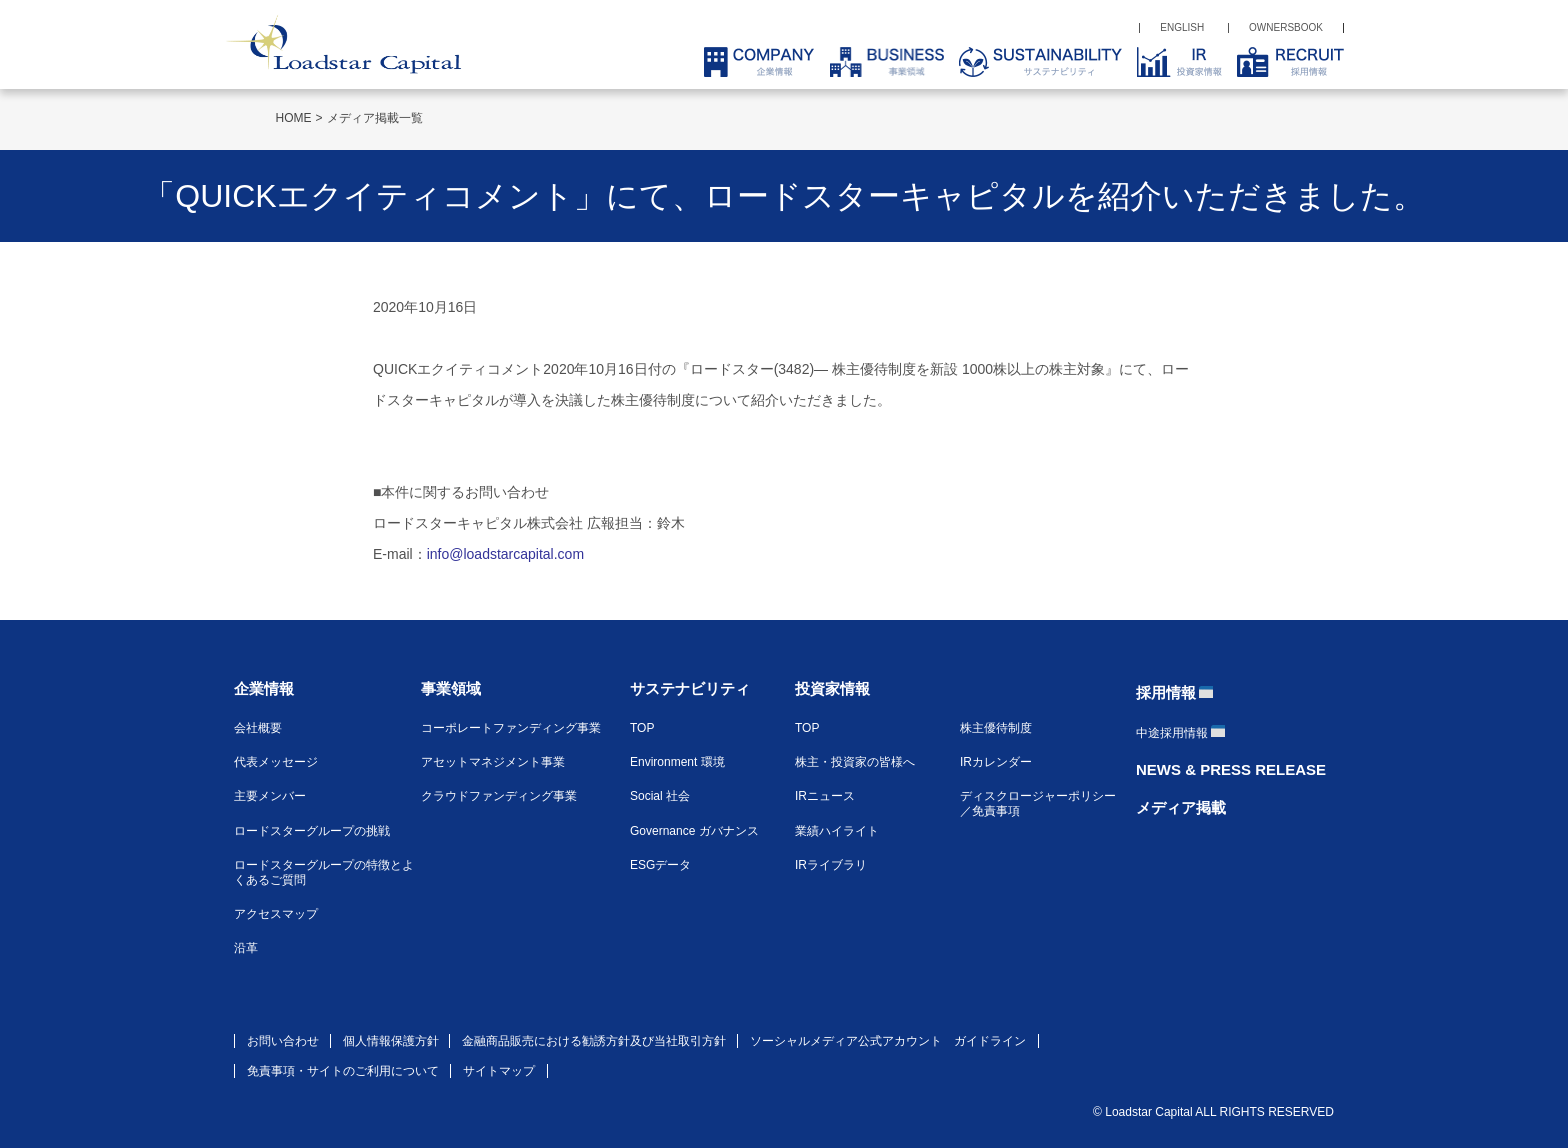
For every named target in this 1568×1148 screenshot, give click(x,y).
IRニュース (825, 796)
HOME (294, 118)
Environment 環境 (677, 762)
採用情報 (1166, 692)
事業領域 (451, 688)
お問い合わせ (283, 1041)
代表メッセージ (276, 762)
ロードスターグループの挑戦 (312, 831)
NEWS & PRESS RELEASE (1231, 769)
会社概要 (258, 728)
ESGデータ (660, 865)
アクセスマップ (276, 914)
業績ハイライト (837, 831)
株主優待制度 (996, 728)
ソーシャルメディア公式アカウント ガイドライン (888, 1041)
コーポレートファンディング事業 (511, 728)
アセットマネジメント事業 (493, 762)
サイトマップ (499, 1071)
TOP (642, 728)
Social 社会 (660, 796)
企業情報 (264, 688)
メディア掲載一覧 (375, 118)
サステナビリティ (690, 688)
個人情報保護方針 (391, 1041)
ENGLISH (1182, 27)
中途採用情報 (1172, 733)
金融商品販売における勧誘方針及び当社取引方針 (594, 1041)
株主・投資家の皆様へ (855, 762)
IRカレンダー (996, 762)
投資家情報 (832, 688)
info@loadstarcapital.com (505, 554)
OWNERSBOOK (1286, 27)
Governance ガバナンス (694, 831)
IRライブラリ (831, 865)
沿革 (246, 948)
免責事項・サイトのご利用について (343, 1071)
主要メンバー (270, 796)
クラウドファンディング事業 (499, 796)
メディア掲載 (1181, 807)
